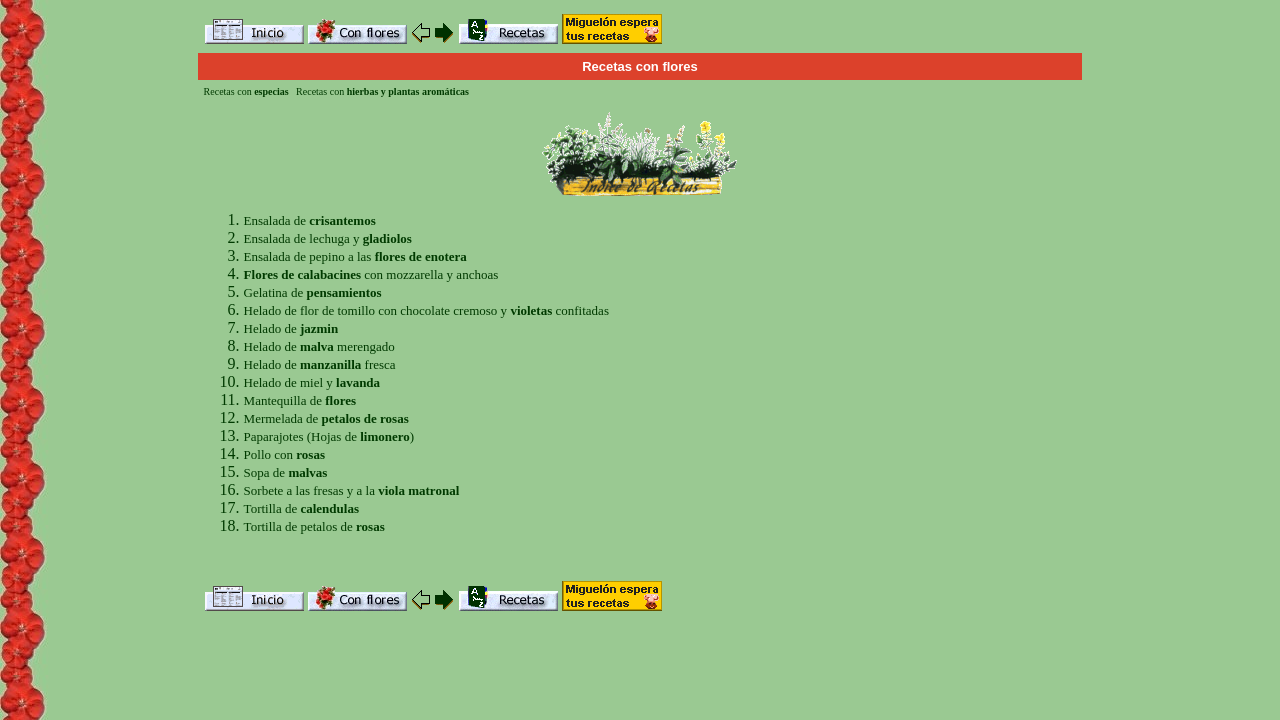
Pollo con (284, 454)
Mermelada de (326, 418)
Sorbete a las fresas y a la (352, 490)
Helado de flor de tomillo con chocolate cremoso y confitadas (426, 310)
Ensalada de (310, 220)
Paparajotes (274, 436)
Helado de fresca (320, 364)
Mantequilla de (300, 400)
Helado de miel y (312, 382)
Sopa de (286, 472)
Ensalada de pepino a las (355, 256)
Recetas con (246, 91)
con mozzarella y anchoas (371, 274)
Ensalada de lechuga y (328, 238)
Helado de (291, 328)
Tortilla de (301, 508)
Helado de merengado (319, 346)
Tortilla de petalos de (314, 526)
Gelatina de (313, 292)
